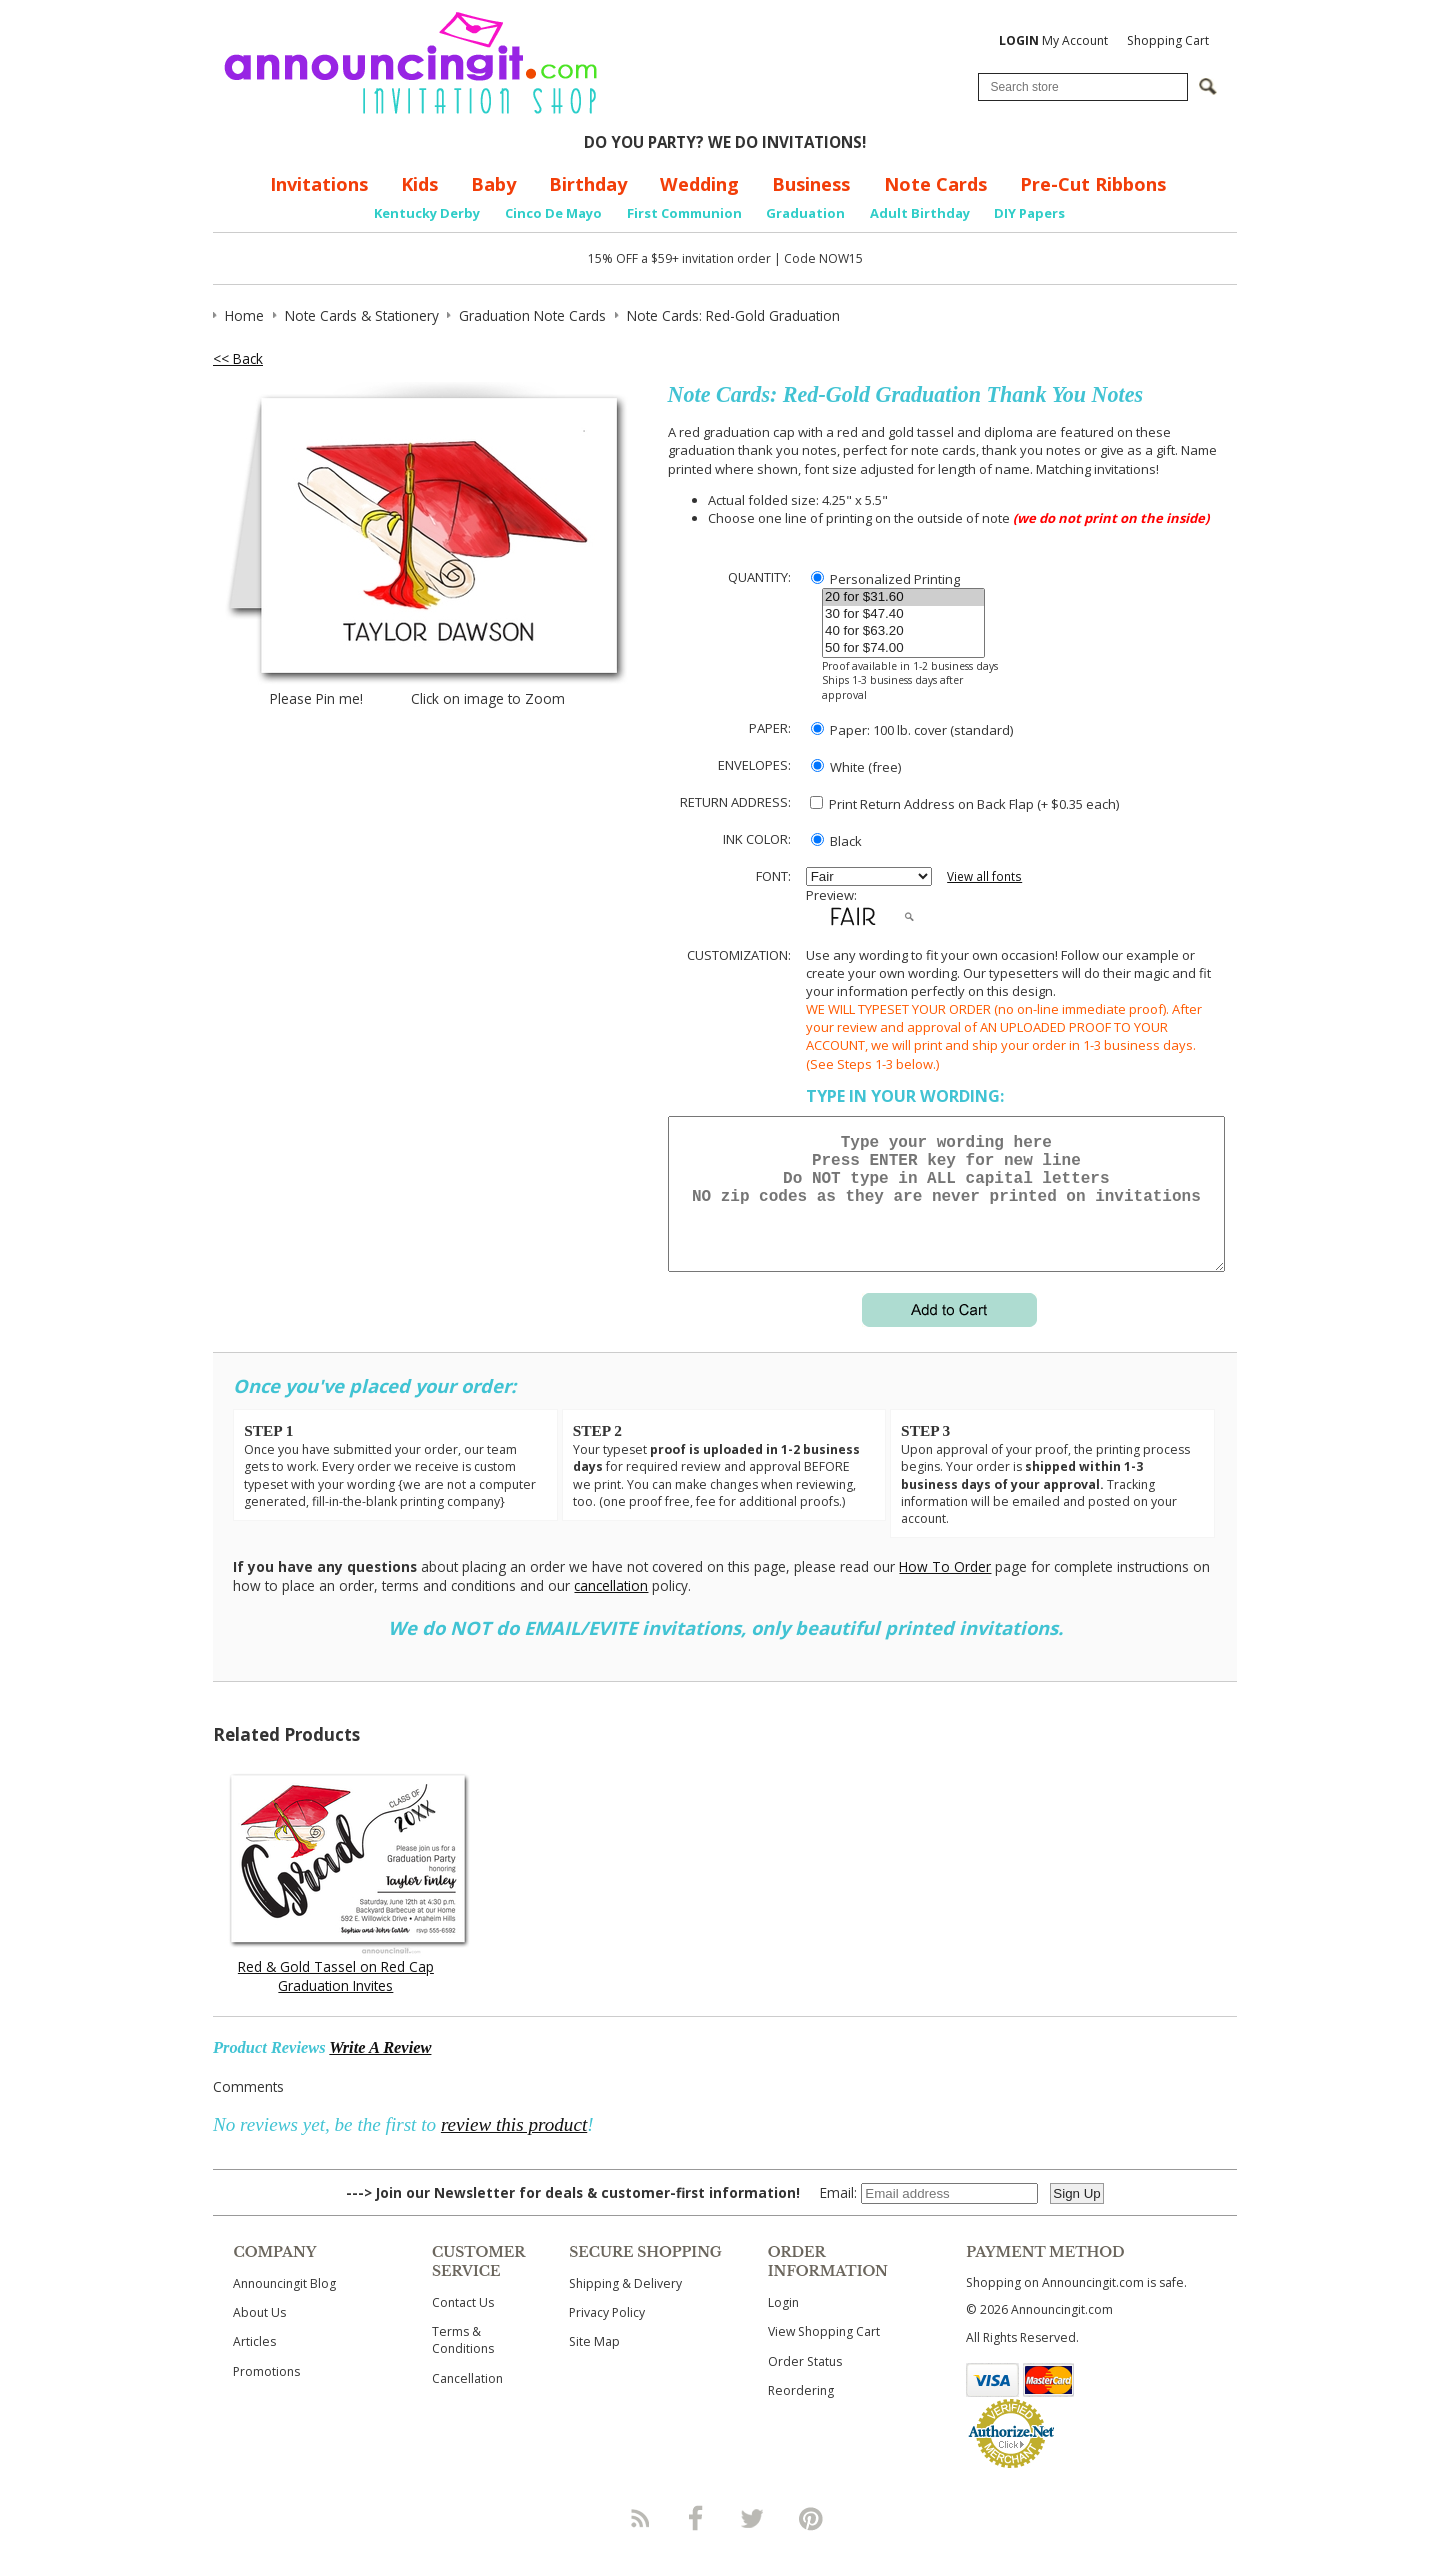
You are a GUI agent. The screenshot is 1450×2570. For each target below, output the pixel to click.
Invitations (319, 184)
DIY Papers (1029, 213)
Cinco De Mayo (553, 213)
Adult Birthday (920, 213)
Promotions (266, 2395)
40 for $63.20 (903, 631)
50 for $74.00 (903, 648)
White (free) (856, 767)
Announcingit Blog (284, 2307)
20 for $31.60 (903, 597)
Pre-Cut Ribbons (1093, 184)
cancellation (611, 1609)
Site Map (594, 2365)
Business (811, 184)
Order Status (805, 2385)
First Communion (684, 213)
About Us (259, 2336)
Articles (254, 2365)
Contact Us (463, 2326)
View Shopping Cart (824, 2355)
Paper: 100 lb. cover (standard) (912, 730)
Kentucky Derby (427, 213)
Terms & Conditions (463, 2364)
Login (783, 2326)
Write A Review (380, 2071)
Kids (419, 184)
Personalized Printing (885, 579)
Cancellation (467, 2402)
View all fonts (984, 876)
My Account (1053, 40)
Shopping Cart (1168, 40)
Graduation (805, 213)
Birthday (588, 184)
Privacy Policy (607, 2336)
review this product (514, 2148)
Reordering (801, 2414)
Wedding (699, 184)
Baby (493, 184)
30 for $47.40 (903, 614)
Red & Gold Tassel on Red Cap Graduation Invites (336, 2000)
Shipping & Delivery (625, 2307)
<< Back (238, 358)
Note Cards (935, 184)
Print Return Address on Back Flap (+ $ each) (964, 804)
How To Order (945, 1590)
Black (836, 841)
